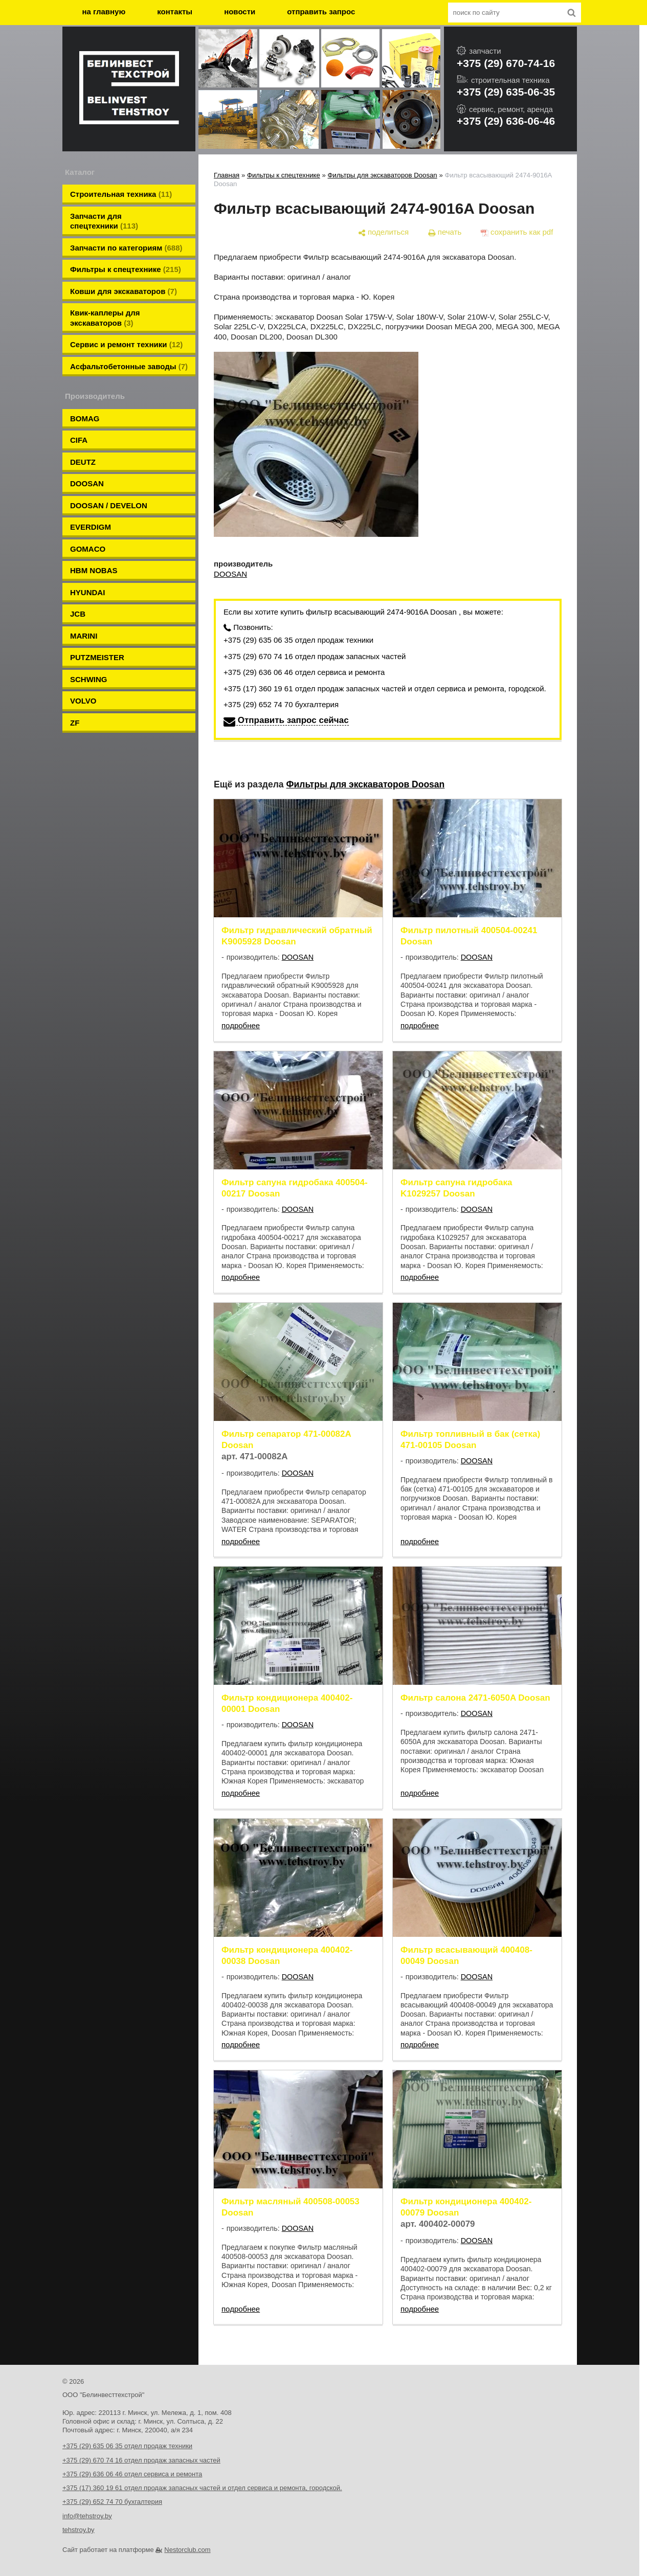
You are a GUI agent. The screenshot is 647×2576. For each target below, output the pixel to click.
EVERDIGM (90, 527)
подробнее (240, 1025)
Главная (226, 175)
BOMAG (85, 418)
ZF (74, 722)
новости (239, 11)
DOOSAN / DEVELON (108, 505)
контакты (174, 11)
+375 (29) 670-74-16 (506, 63)
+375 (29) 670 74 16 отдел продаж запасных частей (315, 656)
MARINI (83, 635)
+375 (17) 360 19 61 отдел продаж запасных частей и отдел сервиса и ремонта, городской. (385, 688)
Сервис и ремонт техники (126, 344)
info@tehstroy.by (87, 2516)
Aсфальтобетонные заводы (129, 366)
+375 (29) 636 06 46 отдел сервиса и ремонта (304, 672)
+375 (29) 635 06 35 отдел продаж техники (298, 640)
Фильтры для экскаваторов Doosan (382, 175)
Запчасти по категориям (126, 247)
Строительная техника (121, 194)
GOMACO (87, 549)
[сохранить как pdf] (517, 232)
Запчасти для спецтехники (104, 221)
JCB (77, 613)
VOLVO (83, 700)
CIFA (78, 440)
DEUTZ (83, 462)
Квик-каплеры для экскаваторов (105, 317)
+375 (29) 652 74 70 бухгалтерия (281, 704)
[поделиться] (383, 232)
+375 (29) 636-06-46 (506, 121)
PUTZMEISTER (97, 657)
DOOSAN (87, 483)
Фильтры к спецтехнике (125, 269)
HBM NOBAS (94, 570)
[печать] (444, 232)
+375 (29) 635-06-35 (506, 92)
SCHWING (88, 679)
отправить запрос (321, 11)
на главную (104, 11)
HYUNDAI (87, 592)
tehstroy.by (78, 2530)
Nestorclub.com (187, 2550)
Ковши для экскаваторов (123, 291)
